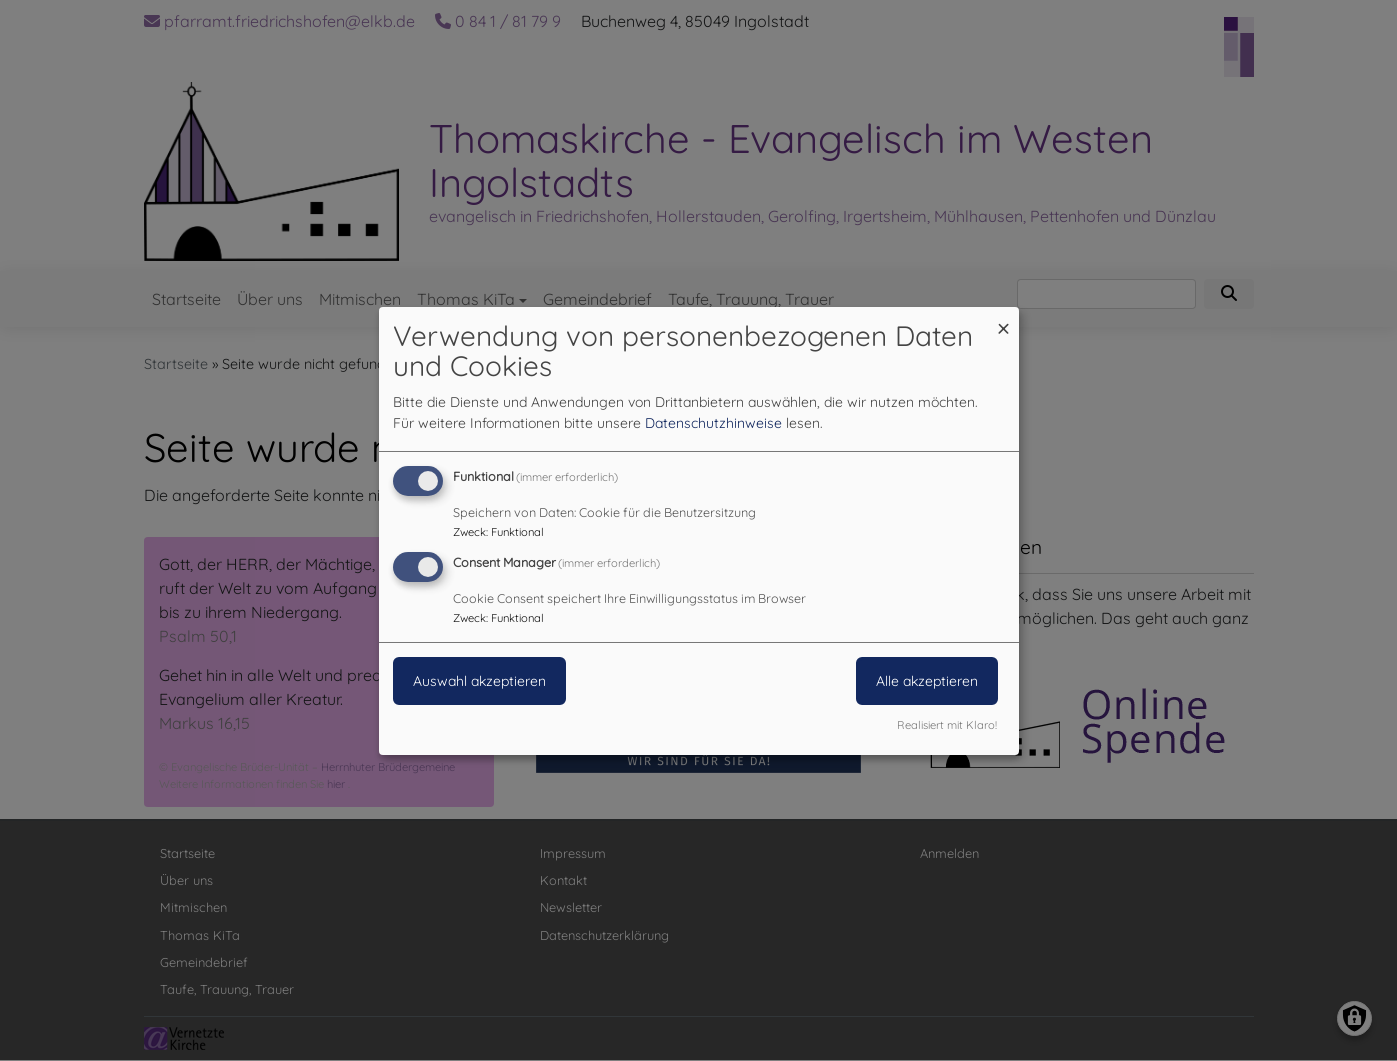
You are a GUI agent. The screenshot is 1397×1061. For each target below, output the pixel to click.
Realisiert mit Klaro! (947, 725)
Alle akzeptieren (927, 681)
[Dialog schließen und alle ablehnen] (1004, 318)
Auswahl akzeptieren (479, 681)
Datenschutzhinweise (713, 423)
